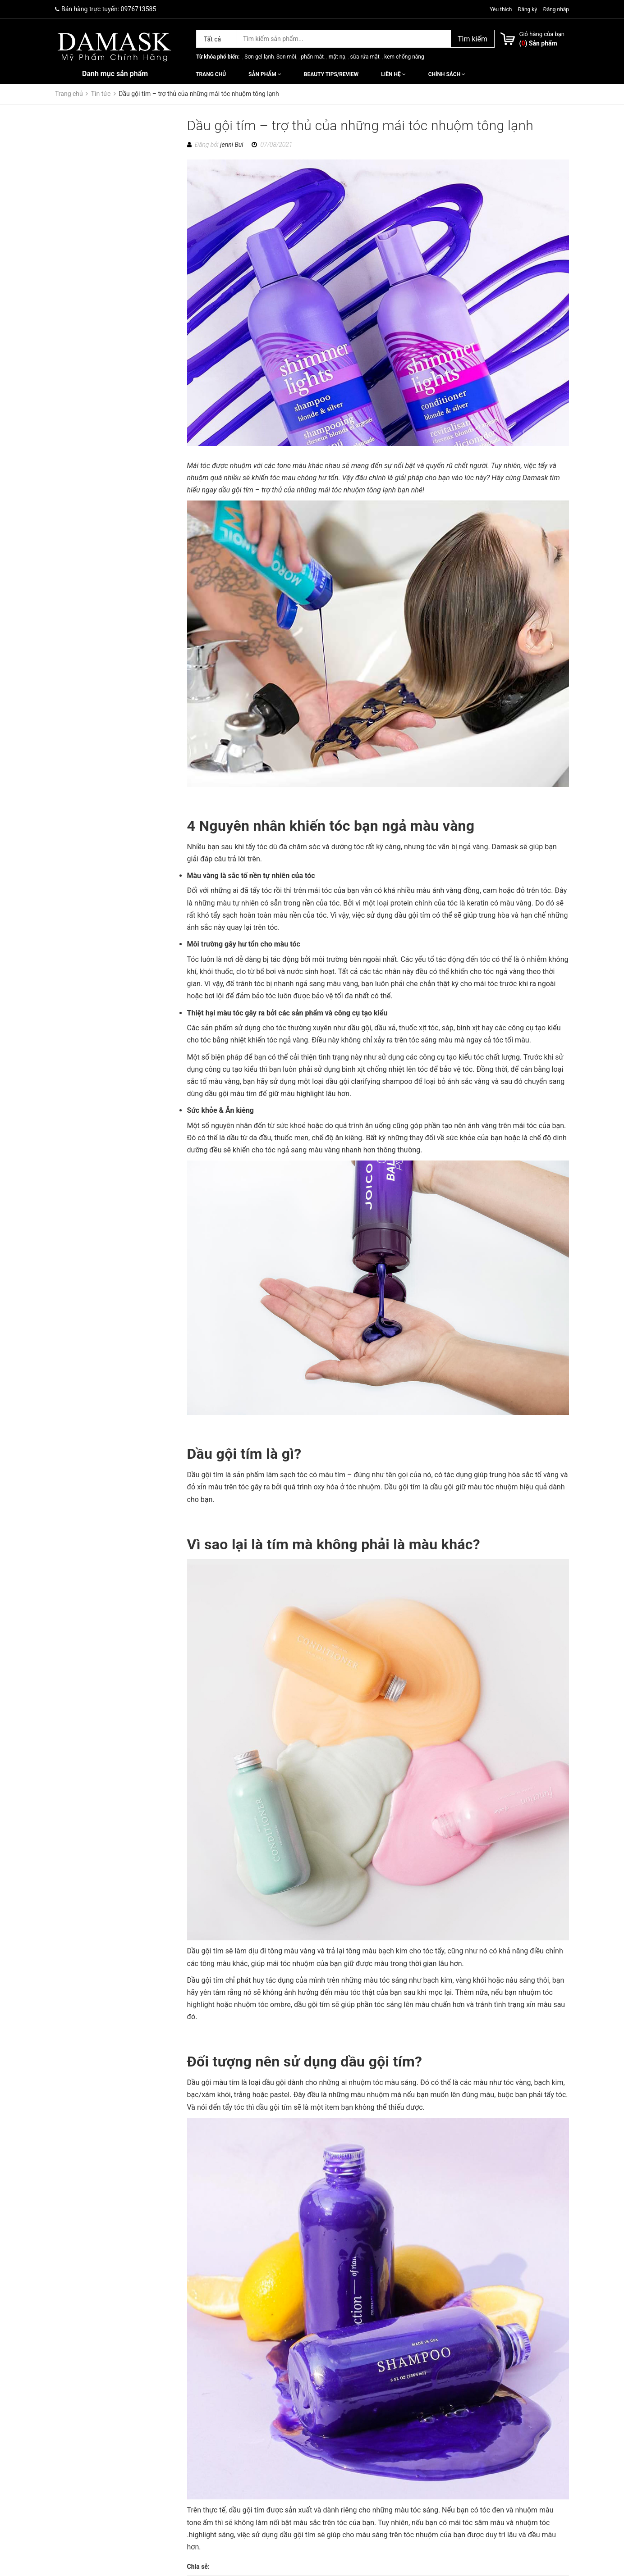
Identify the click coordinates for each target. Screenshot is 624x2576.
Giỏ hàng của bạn (541, 34)
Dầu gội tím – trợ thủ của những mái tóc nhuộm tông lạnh (360, 125)
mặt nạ (337, 57)
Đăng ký (527, 9)
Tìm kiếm (472, 39)
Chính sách (446, 74)
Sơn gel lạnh (259, 57)
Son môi (286, 57)
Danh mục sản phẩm (115, 73)
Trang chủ (211, 74)
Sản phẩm (264, 74)
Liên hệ (393, 74)
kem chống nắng (404, 57)
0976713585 (138, 9)
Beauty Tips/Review (331, 74)
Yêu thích (501, 9)
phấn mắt (312, 57)
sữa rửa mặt (364, 57)
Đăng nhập (556, 9)
